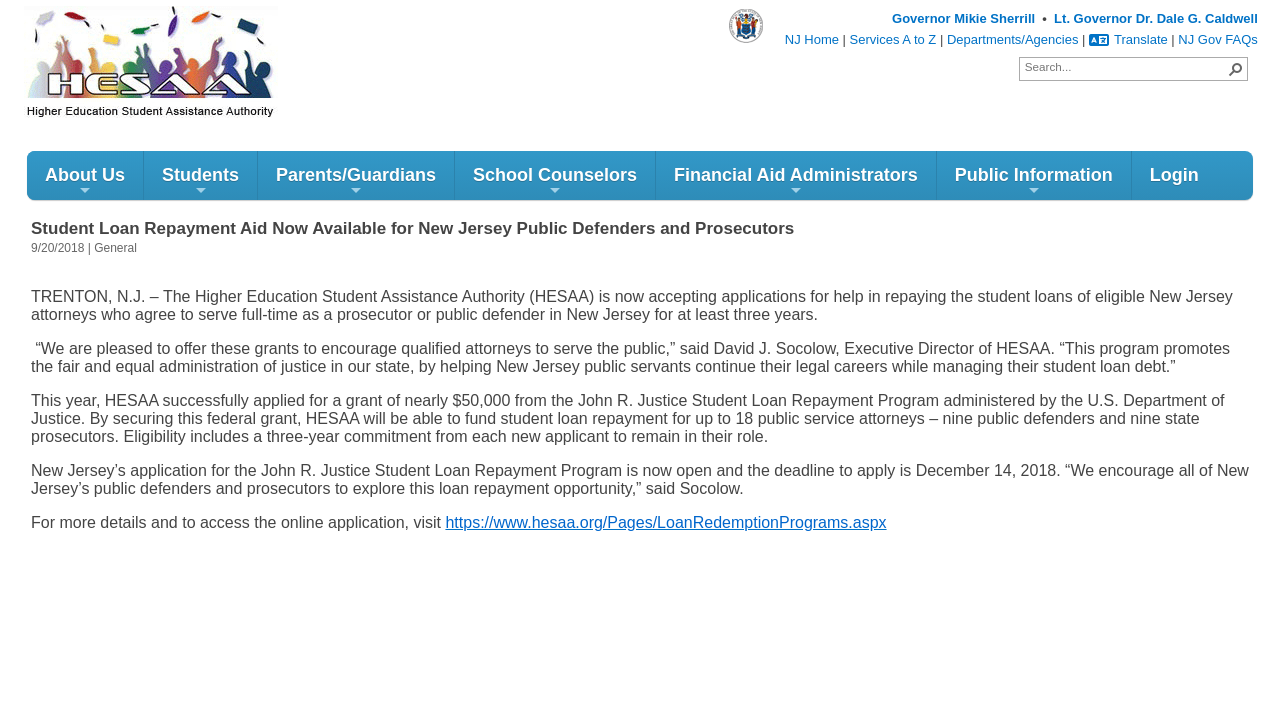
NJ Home (812, 39)
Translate (1128, 39)
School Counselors (555, 181)
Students (200, 181)
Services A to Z (893, 39)
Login (1174, 175)
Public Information (1034, 181)
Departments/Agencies (1013, 39)
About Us (85, 181)
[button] (1236, 69)
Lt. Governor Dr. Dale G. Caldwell (1156, 18)
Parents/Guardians (356, 181)
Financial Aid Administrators (796, 181)
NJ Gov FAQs (1217, 39)
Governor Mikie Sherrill (963, 18)
